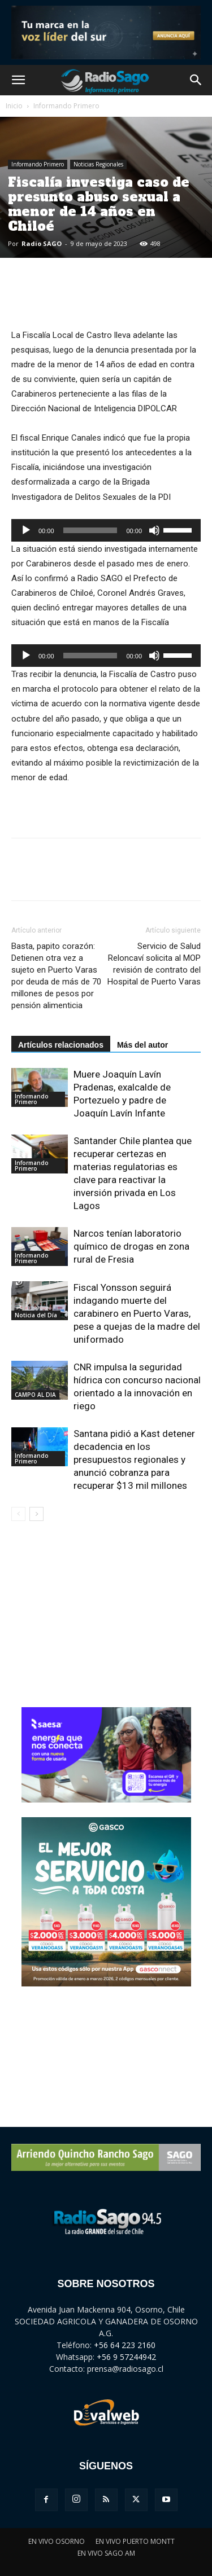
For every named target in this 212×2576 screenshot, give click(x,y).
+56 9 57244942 (126, 2356)
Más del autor (142, 1044)
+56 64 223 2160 (124, 2345)
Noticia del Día (36, 1315)
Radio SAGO (41, 243)
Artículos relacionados (60, 1044)
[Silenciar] (154, 530)
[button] (18, 80)
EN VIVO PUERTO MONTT (135, 2541)
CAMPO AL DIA (35, 1395)
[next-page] (36, 1514)
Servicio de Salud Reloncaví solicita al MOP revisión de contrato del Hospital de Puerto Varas (154, 964)
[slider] (90, 530)
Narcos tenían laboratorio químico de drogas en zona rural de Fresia (131, 1246)
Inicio (14, 106)
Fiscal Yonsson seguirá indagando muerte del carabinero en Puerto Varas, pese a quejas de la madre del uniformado (136, 1313)
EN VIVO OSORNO (56, 2541)
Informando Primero (66, 106)
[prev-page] (18, 1514)
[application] (106, 530)
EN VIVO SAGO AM (106, 2553)
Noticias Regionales (98, 164)
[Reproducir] (26, 530)
